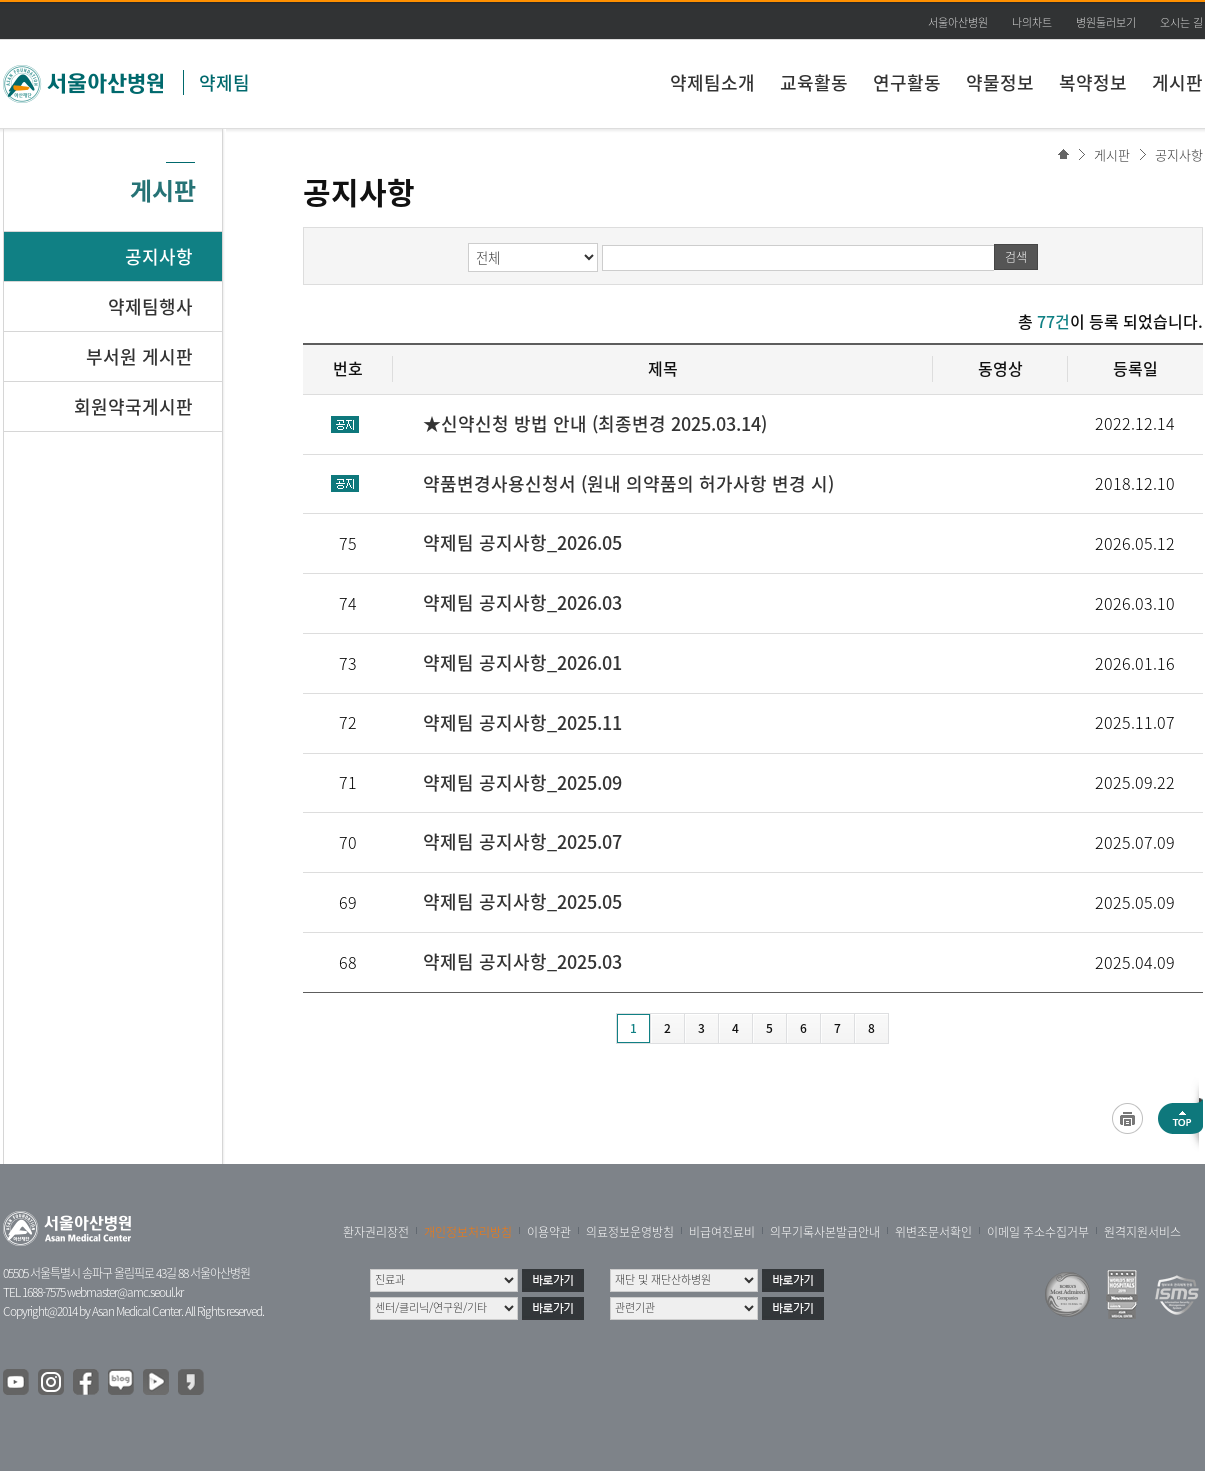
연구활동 (907, 82)
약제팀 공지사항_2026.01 (522, 662)
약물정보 (1000, 82)
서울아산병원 (958, 22)
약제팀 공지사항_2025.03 (522, 961)
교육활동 (814, 82)
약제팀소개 (712, 82)
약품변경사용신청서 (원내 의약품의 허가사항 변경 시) (628, 483)
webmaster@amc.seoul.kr (125, 1292)
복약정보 (1093, 82)
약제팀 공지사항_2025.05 (522, 901)
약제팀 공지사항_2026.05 (522, 542)
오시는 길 (1181, 22)
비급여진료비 (722, 1232)
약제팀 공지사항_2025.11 (522, 722)
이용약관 (549, 1232)
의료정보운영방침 (630, 1232)
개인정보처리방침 (468, 1232)
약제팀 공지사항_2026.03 (522, 602)
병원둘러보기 (1106, 22)
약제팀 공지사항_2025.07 (522, 841)
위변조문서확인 (933, 1232)
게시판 (1177, 82)
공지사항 (1179, 154)
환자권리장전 (376, 1232)
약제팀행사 (150, 306)
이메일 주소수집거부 (1038, 1232)
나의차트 (1032, 22)
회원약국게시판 (133, 406)
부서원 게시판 (139, 356)
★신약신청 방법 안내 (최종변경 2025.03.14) (595, 423)
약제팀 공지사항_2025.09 (522, 782)
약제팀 (224, 82)
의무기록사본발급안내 (825, 1232)
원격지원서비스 (1142, 1232)
